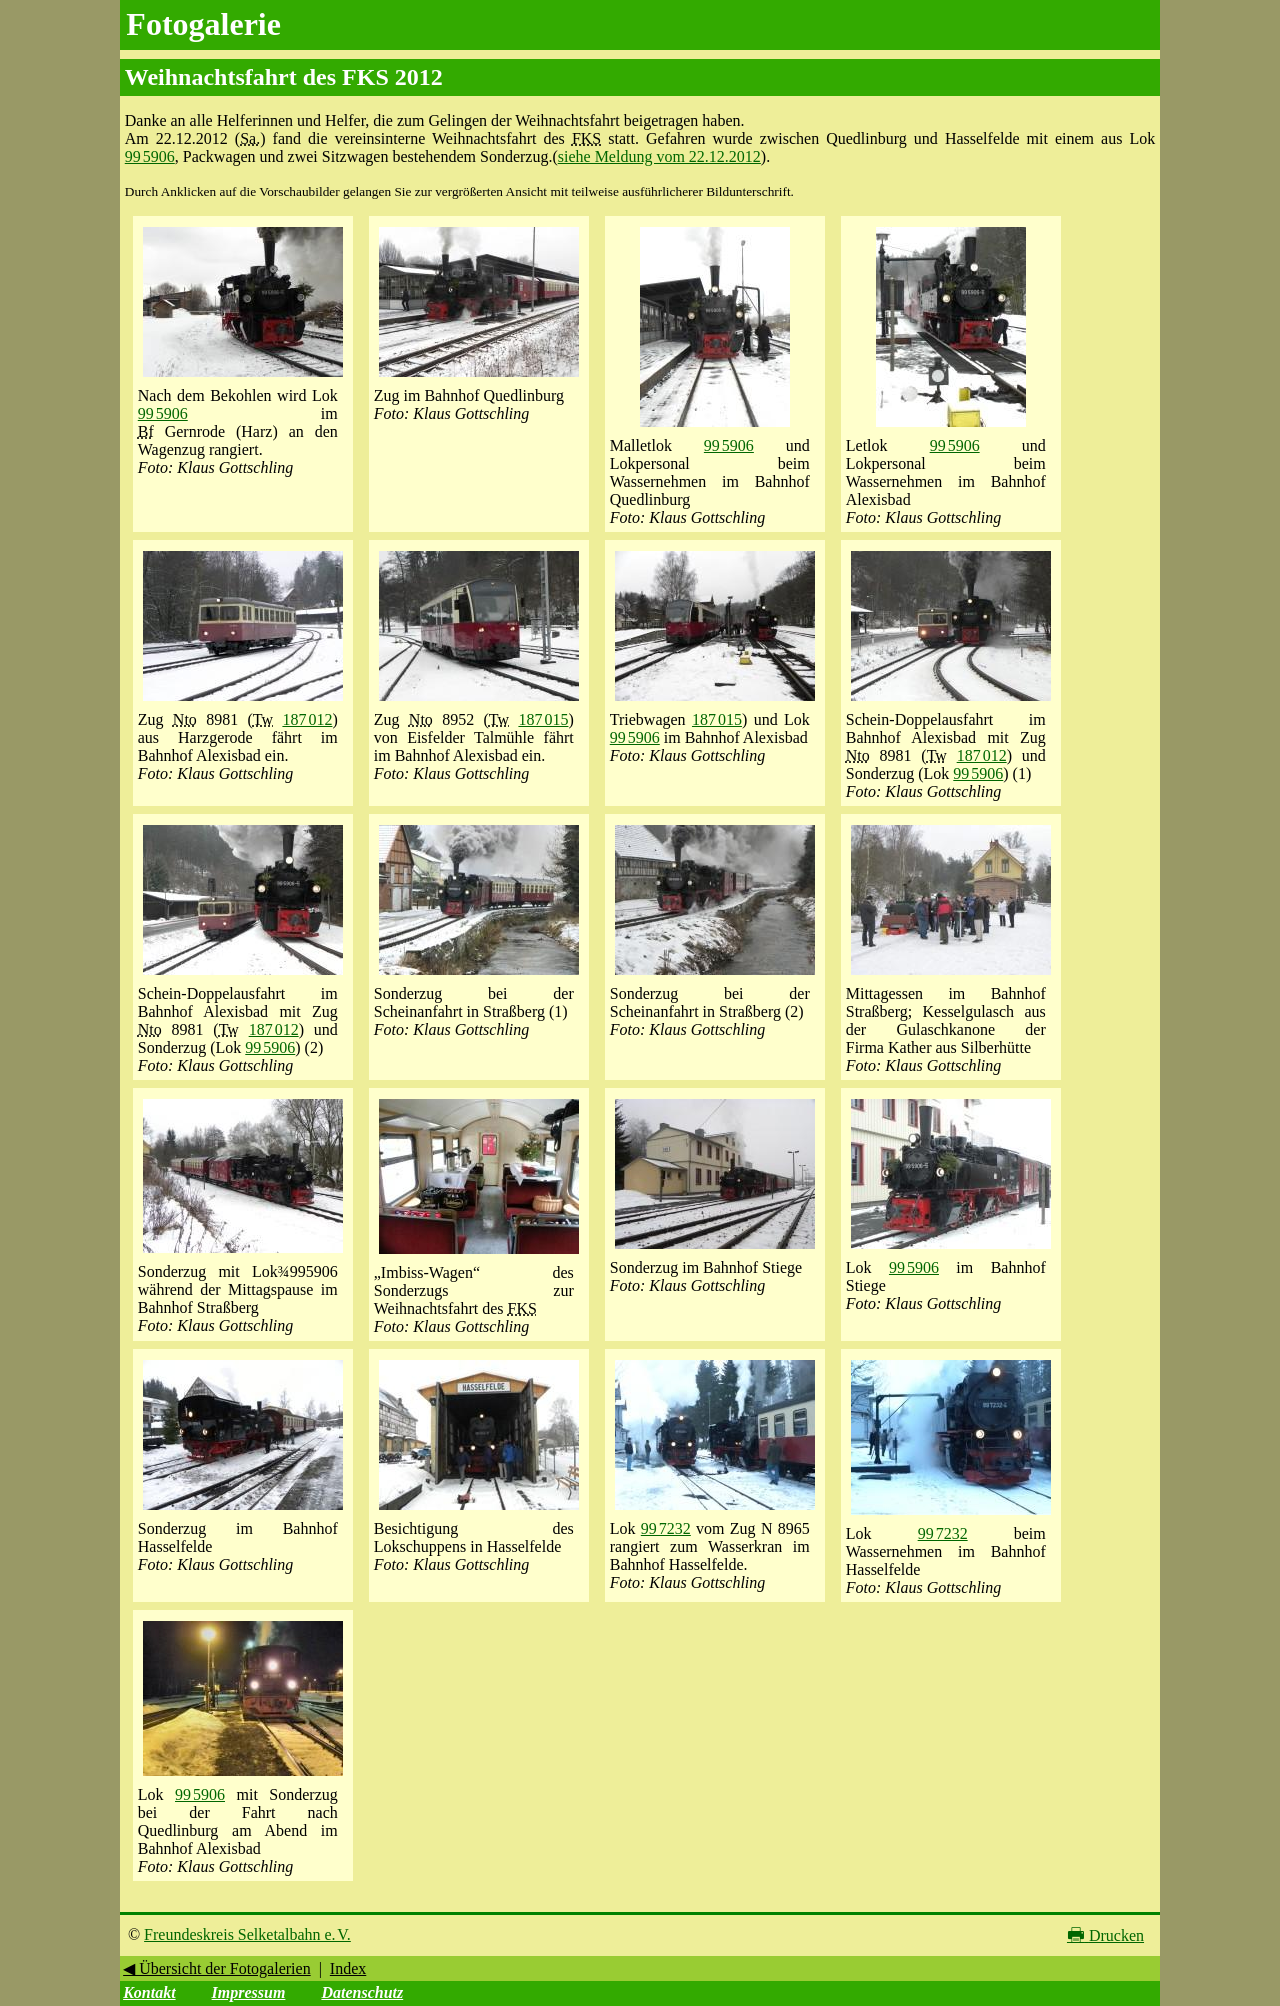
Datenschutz (362, 1992)
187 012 (307, 719)
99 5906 (150, 156)
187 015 (543, 719)
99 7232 (666, 1528)
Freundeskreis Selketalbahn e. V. (247, 1934)
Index (348, 1968)
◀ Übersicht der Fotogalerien (217, 1968)
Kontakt (149, 1992)
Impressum (249, 1992)
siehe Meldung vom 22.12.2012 (659, 156)
